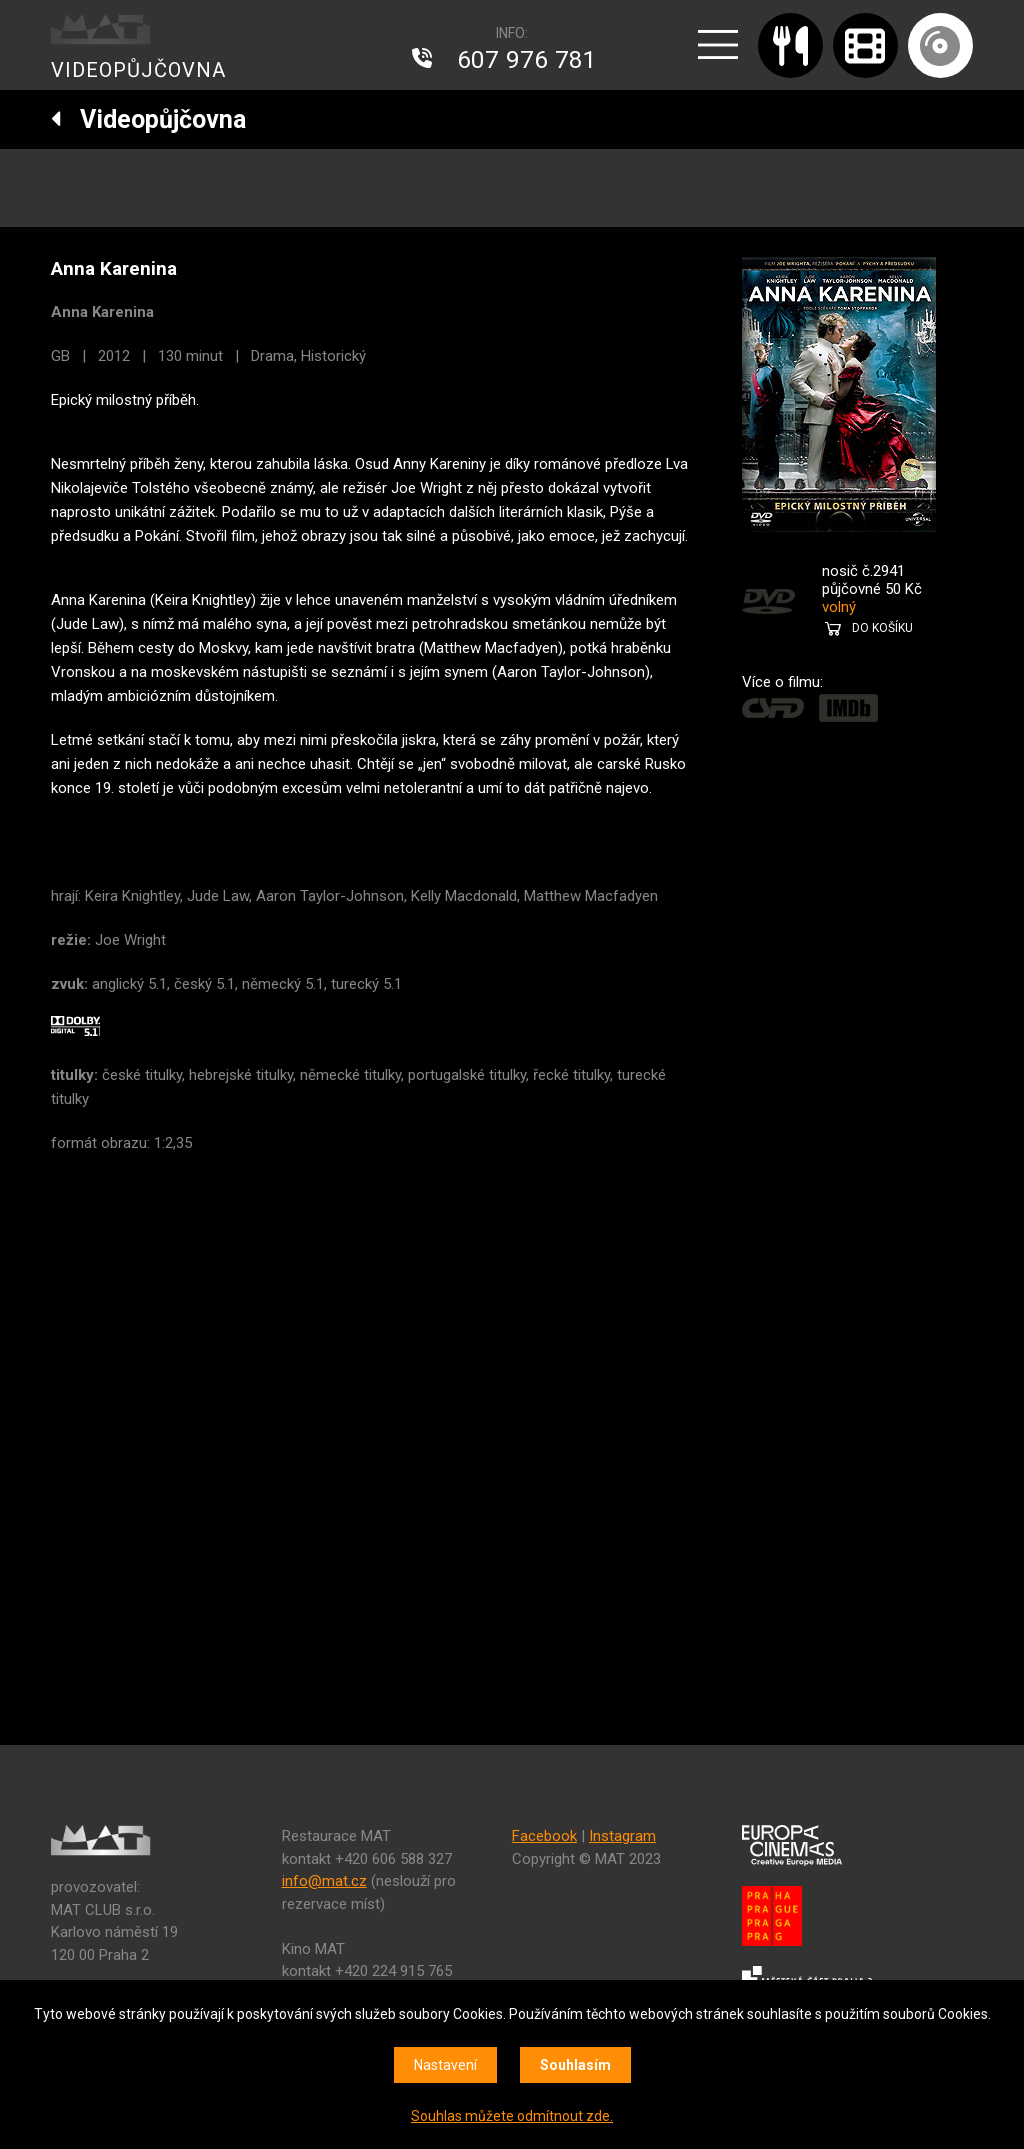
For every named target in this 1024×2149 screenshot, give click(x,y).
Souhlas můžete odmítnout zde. (512, 2116)
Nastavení (445, 2065)
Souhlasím (575, 2065)
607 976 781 (527, 60)
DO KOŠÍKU (882, 628)
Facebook (544, 1836)
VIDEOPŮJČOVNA (138, 70)
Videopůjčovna (148, 119)
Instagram (622, 1836)
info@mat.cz (324, 1881)
